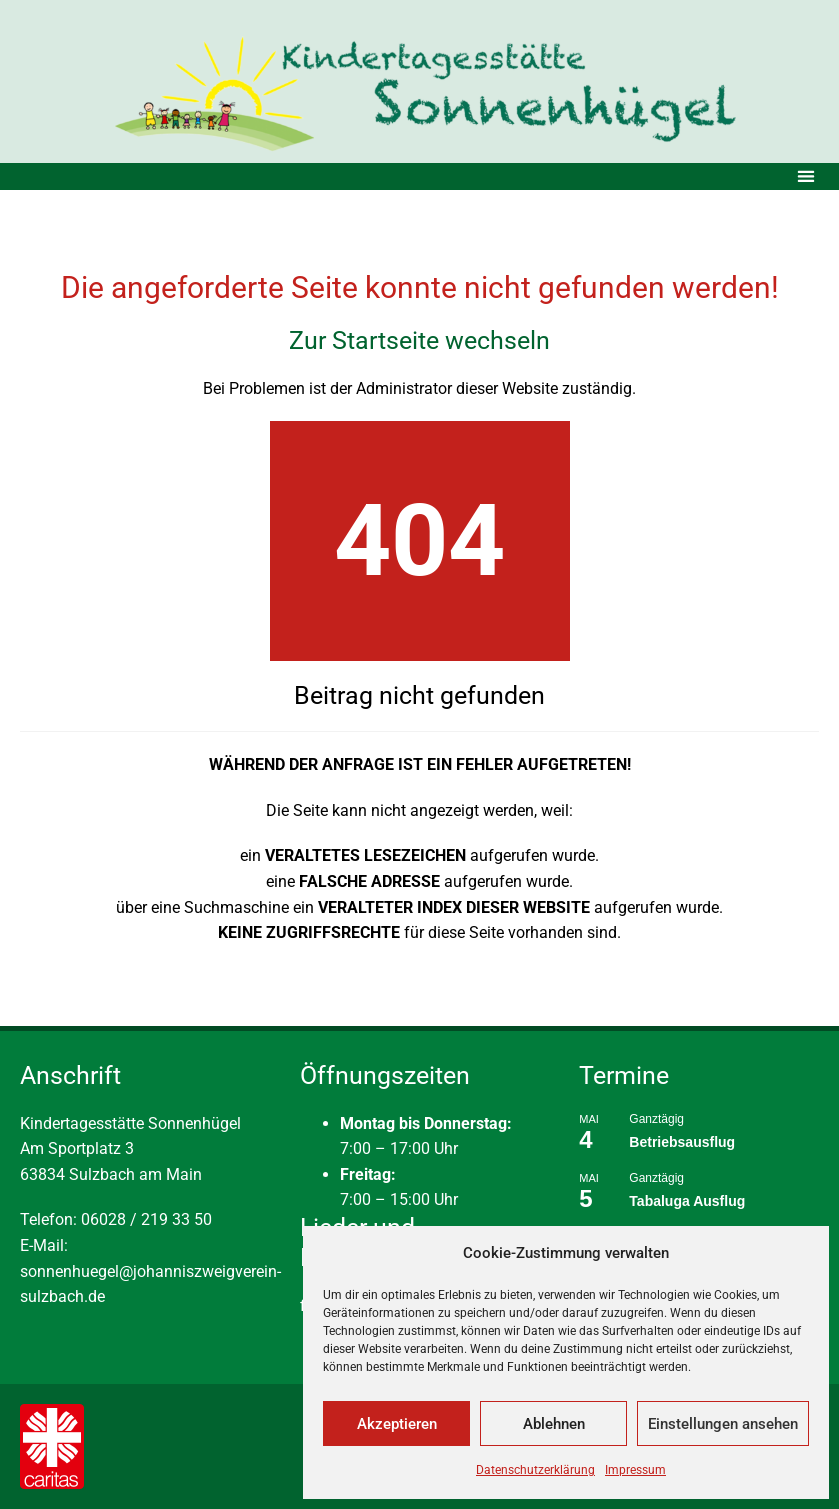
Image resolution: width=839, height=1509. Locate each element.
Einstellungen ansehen (723, 1424)
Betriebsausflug (682, 1142)
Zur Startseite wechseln (419, 340)
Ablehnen (554, 1424)
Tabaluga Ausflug (687, 1201)
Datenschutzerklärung (535, 1470)
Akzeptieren (397, 1424)
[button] (805, 176)
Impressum (635, 1470)
